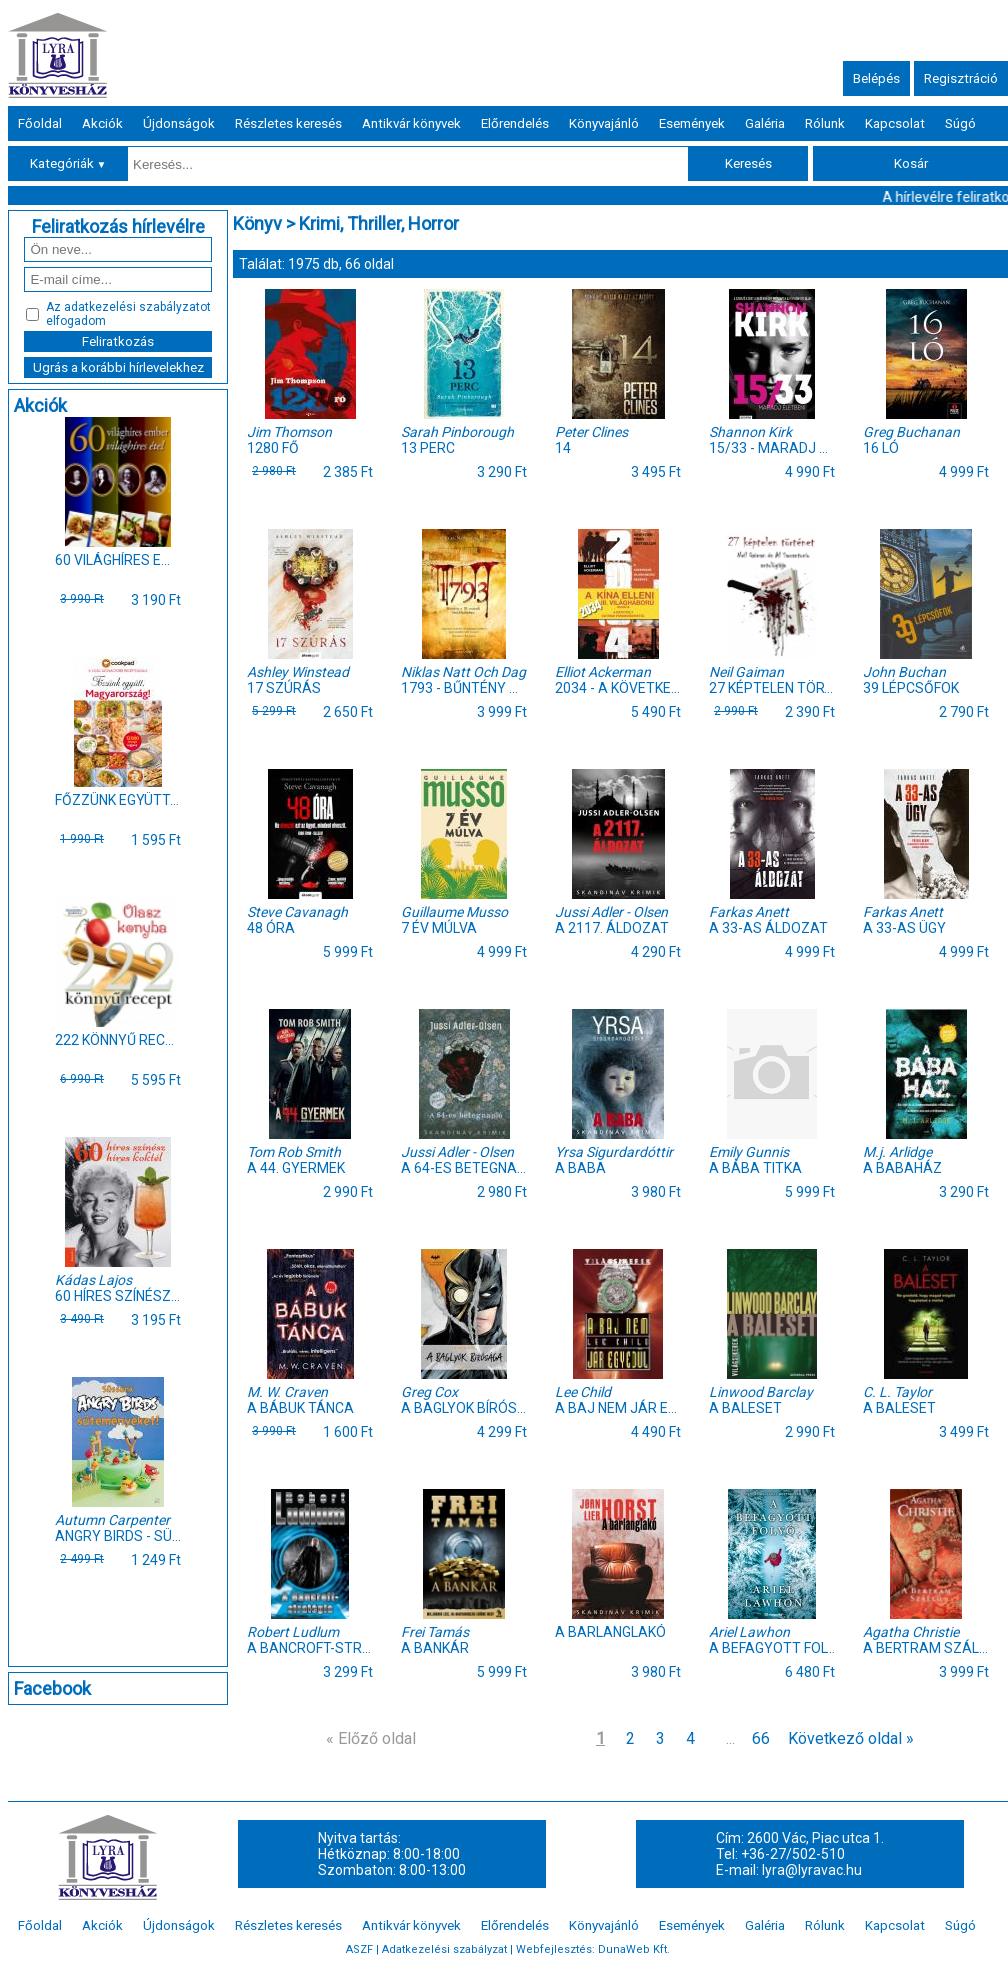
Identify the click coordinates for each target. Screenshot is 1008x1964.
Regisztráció (961, 78)
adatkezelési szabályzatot (137, 307)
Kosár (911, 163)
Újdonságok (179, 123)
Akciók (102, 123)
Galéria (765, 123)
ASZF (359, 1949)
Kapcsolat (895, 123)
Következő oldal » (851, 1738)
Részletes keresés (288, 123)
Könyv (257, 223)
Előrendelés (515, 123)
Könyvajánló (604, 123)
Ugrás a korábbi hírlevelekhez (118, 367)
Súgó (960, 123)
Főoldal (40, 123)
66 (761, 1738)
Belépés (876, 78)
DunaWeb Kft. (634, 1949)
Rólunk (825, 123)
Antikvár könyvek (411, 123)
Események (692, 123)
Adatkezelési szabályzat (444, 1949)
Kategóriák (68, 163)
